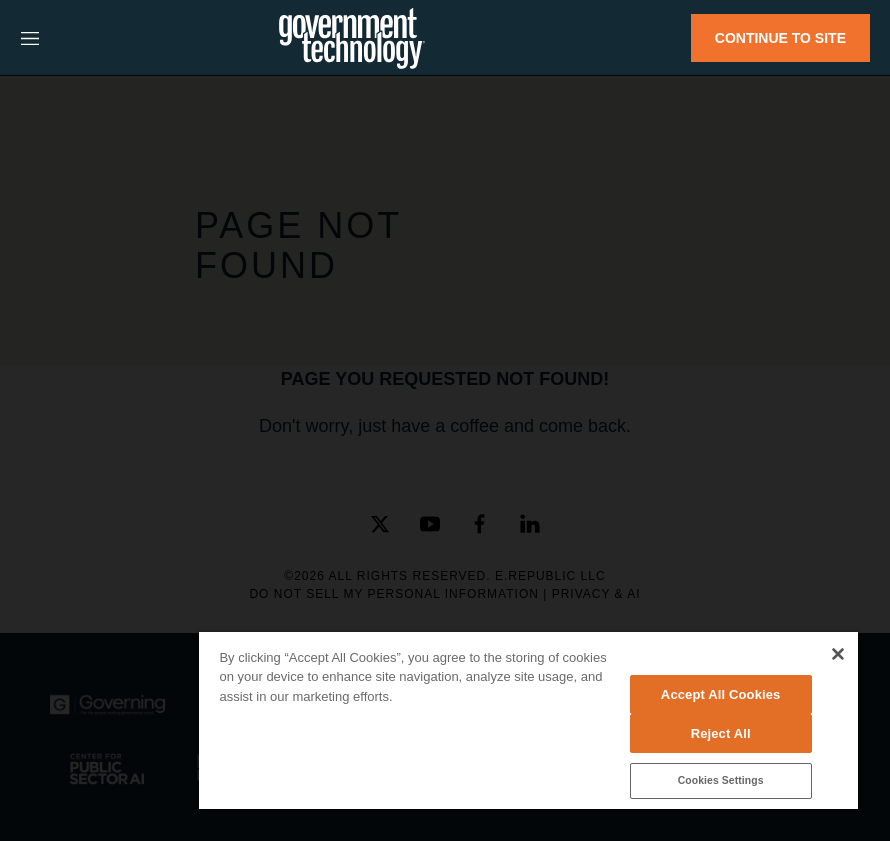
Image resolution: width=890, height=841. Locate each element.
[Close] (838, 654)
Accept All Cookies (721, 694)
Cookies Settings (721, 780)
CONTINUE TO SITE (780, 38)
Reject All (721, 733)
